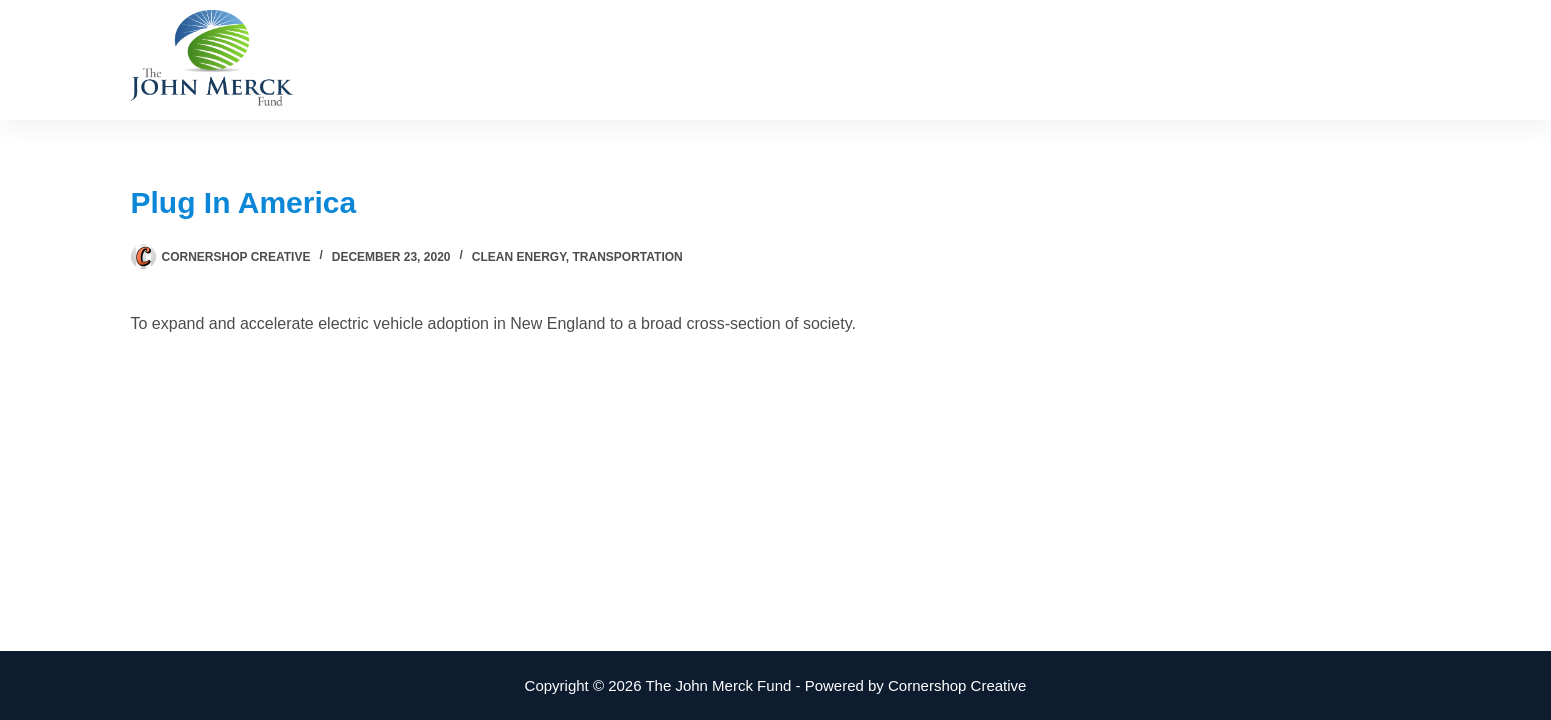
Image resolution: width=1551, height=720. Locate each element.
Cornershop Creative (957, 685)
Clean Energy (519, 257)
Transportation (628, 257)
